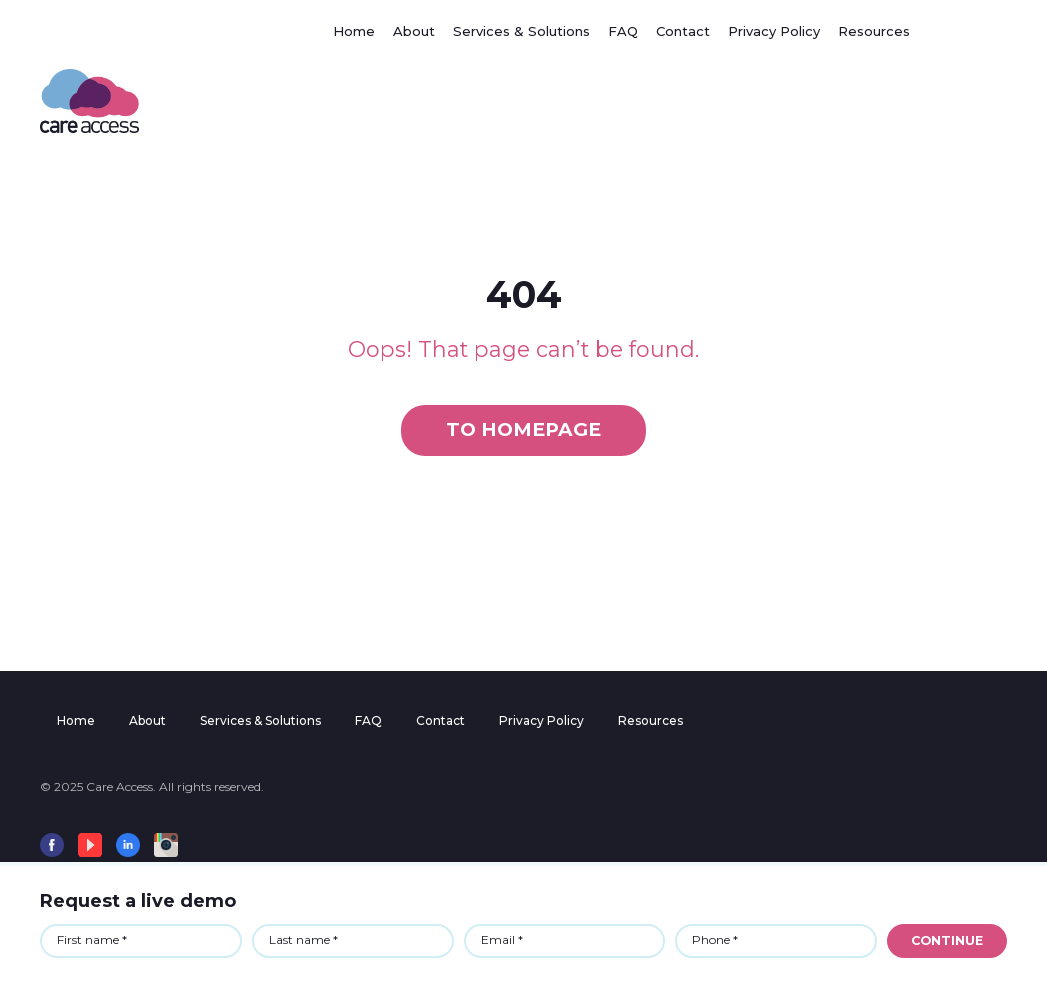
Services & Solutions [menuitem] (260, 720)
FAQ (623, 31)
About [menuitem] (147, 720)
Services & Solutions (521, 31)
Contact (683, 31)
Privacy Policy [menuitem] (541, 720)
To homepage (523, 429)
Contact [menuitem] (440, 720)
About (414, 31)
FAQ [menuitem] (368, 720)
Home (354, 31)
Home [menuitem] (76, 720)
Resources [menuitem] (650, 720)
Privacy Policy (774, 31)
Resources (874, 31)
